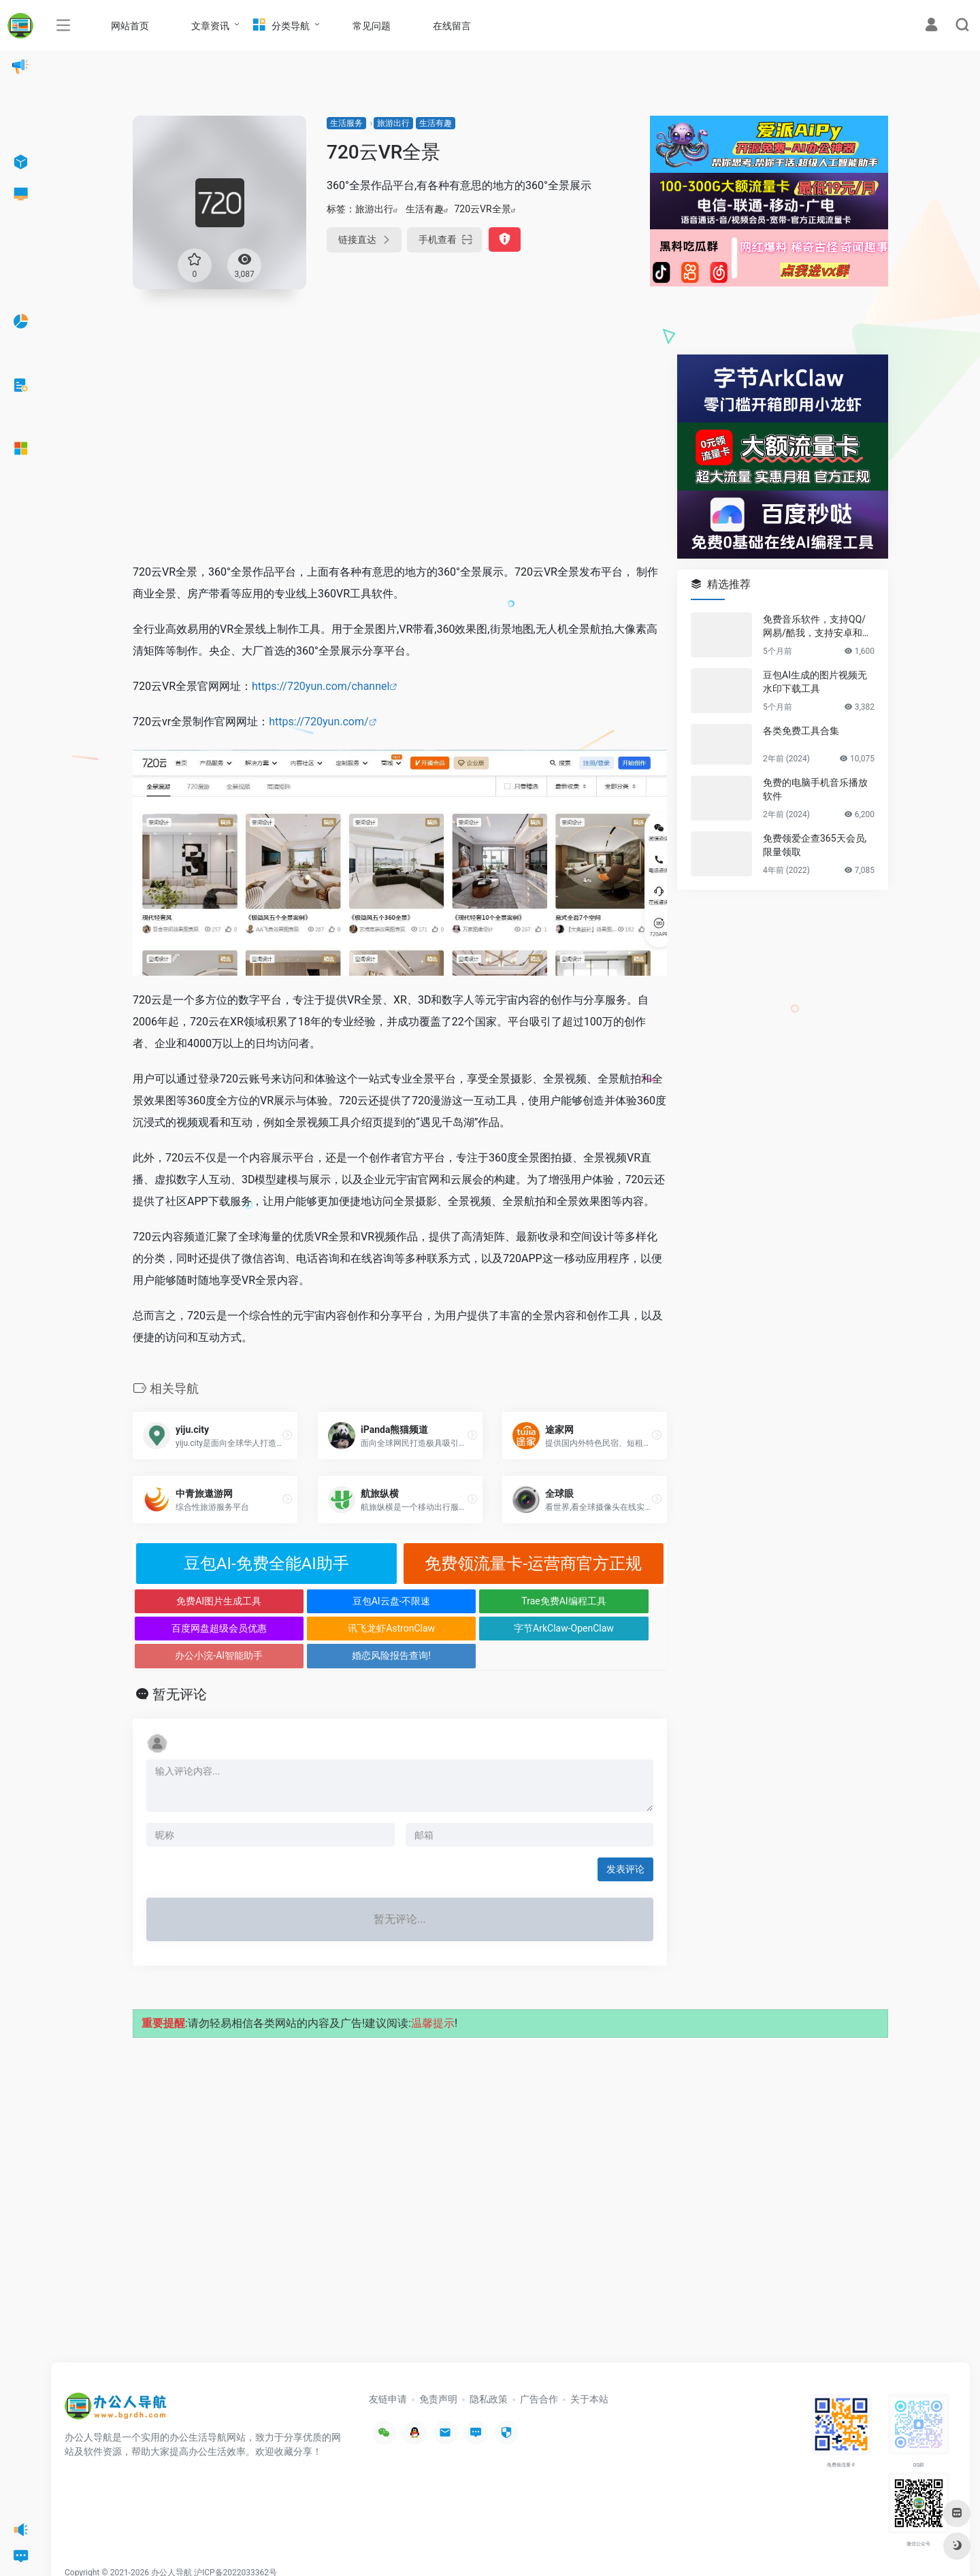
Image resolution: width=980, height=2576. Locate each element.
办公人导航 (171, 2545)
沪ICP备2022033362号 (235, 2545)
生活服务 (346, 123)
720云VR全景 (482, 208)
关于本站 (589, 2371)
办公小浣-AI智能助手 (466, 1628)
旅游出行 (393, 123)
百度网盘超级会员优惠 (600, 1601)
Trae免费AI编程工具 (466, 1601)
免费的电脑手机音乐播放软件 (815, 789)
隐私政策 (489, 2371)
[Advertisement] (400, 449)
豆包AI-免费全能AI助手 (266, 1563)
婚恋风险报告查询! (600, 1628)
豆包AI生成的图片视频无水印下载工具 (815, 682)
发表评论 (625, 1841)
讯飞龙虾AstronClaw (199, 1628)
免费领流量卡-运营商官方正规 (533, 1563)
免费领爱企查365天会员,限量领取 (814, 845)
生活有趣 (435, 123)
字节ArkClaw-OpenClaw (333, 1628)
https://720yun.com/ (318, 721)
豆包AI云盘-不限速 (333, 1601)
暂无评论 (179, 1667)
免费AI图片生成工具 (199, 1601)
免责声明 (438, 2371)
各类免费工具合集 (801, 730)
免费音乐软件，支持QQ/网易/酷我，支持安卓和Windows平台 (818, 627)
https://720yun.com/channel (320, 686)
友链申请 (388, 2371)
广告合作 (539, 2371)
